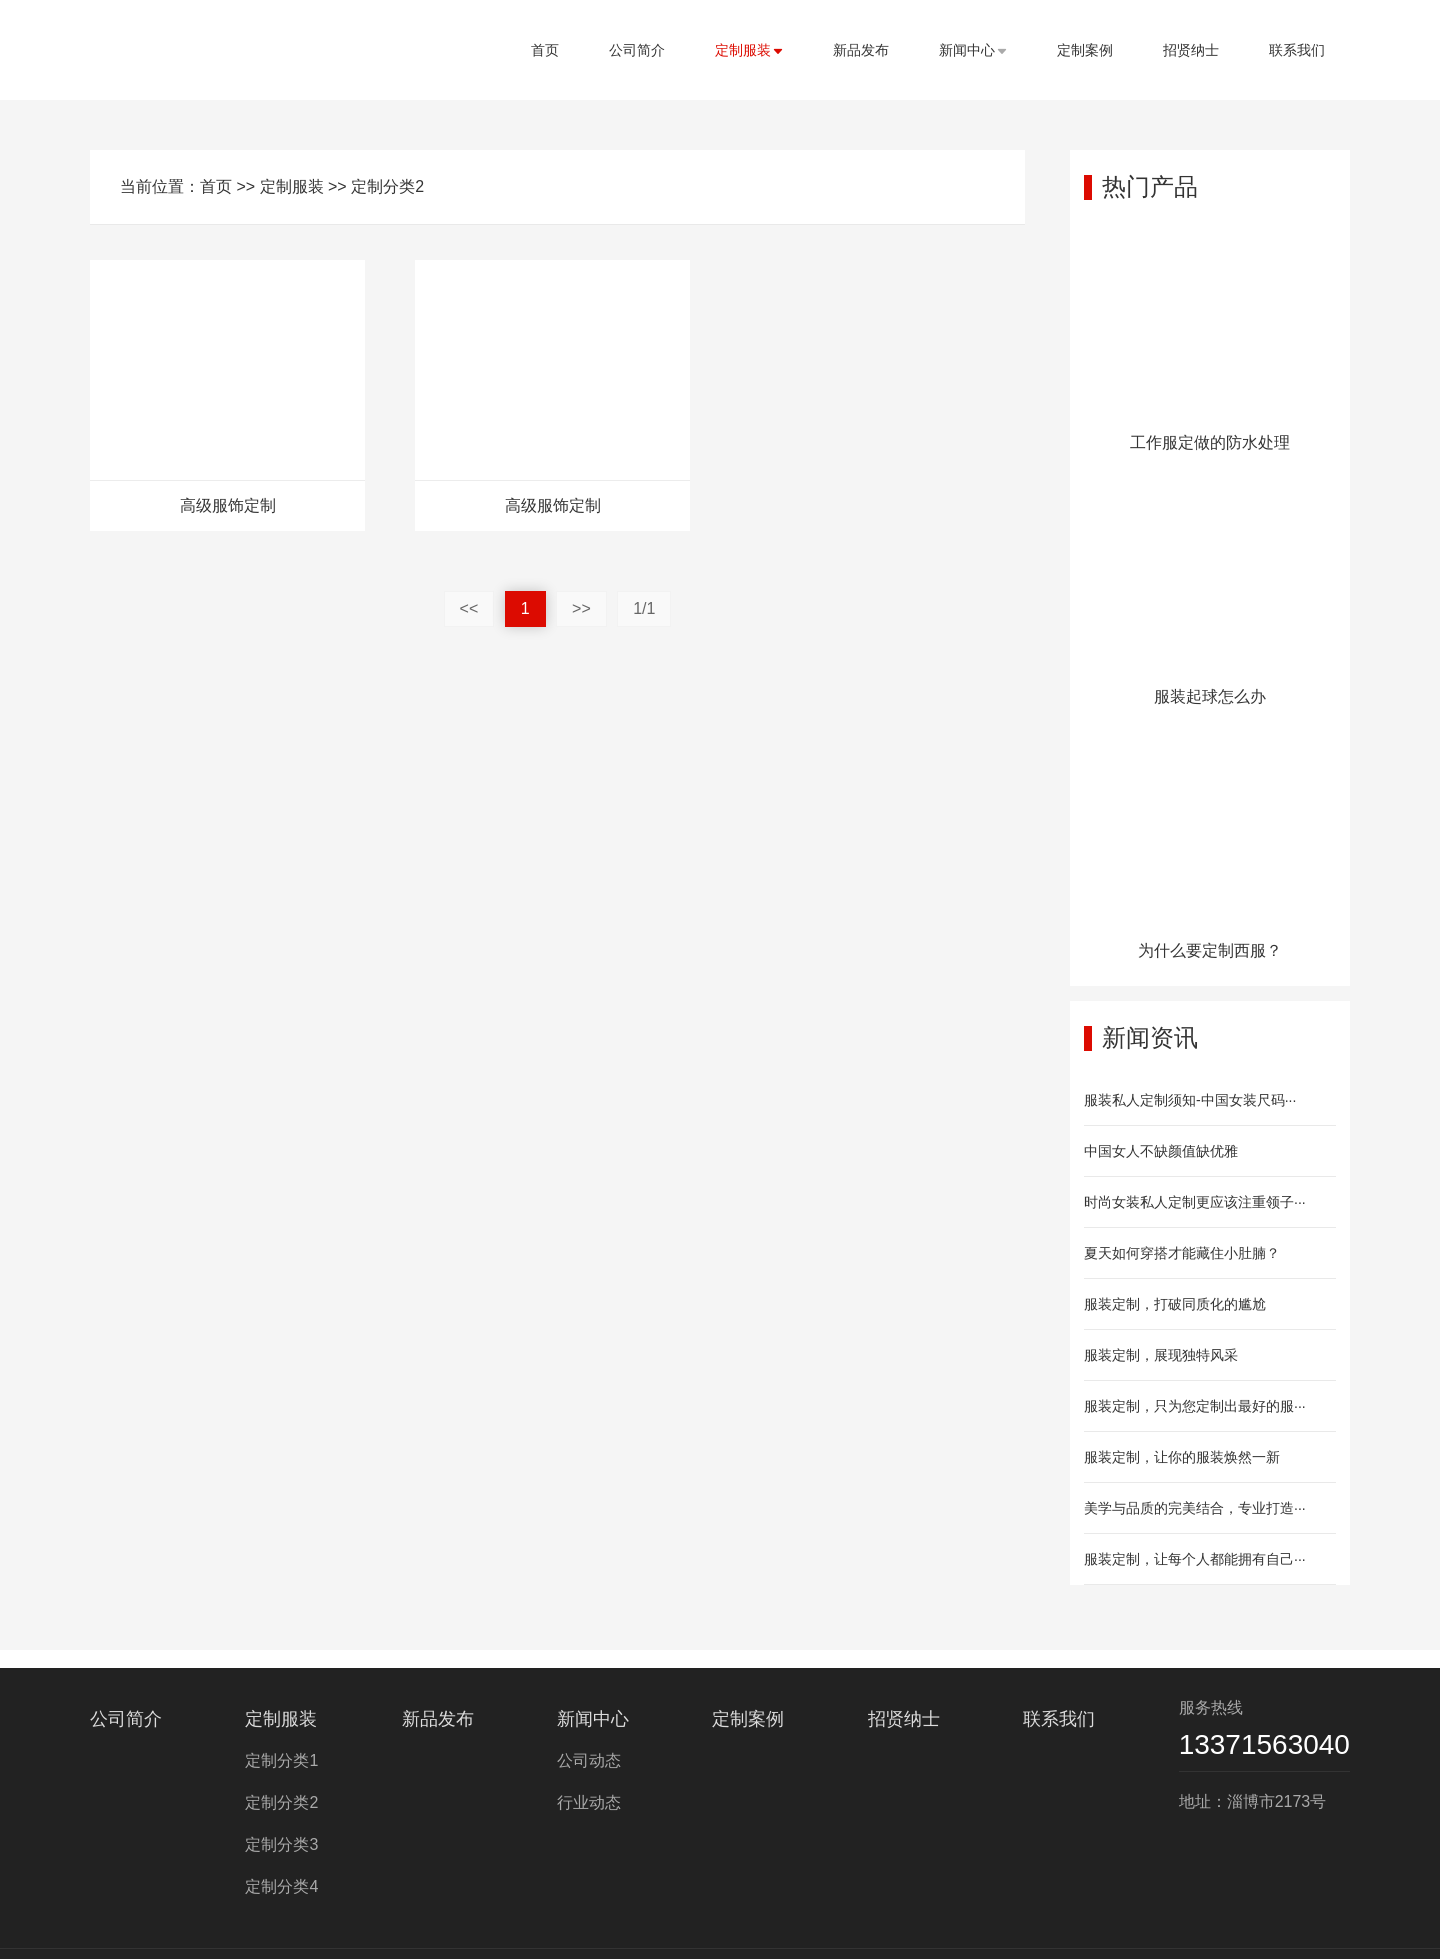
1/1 (644, 608)
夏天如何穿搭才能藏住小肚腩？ (1182, 1253)
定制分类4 (281, 1886)
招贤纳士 (1191, 50)
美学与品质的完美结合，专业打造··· (1195, 1508)
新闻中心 (973, 50)
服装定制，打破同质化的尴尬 (1175, 1304)
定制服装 (749, 50)
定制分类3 (281, 1844)
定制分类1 (281, 1760)
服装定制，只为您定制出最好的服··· (1195, 1406)
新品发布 (861, 50)
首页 (545, 50)
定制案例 (1085, 50)
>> (581, 608)
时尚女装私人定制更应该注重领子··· (1195, 1202)
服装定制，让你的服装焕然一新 (1182, 1457)
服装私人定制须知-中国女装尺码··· (1190, 1100)
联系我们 (1297, 50)
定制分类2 (387, 186)
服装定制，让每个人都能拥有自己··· (1195, 1559)
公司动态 (589, 1760)
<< (469, 608)
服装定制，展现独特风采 (1161, 1355)
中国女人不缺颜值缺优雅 (1161, 1151)
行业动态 (589, 1802)
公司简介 (637, 50)
